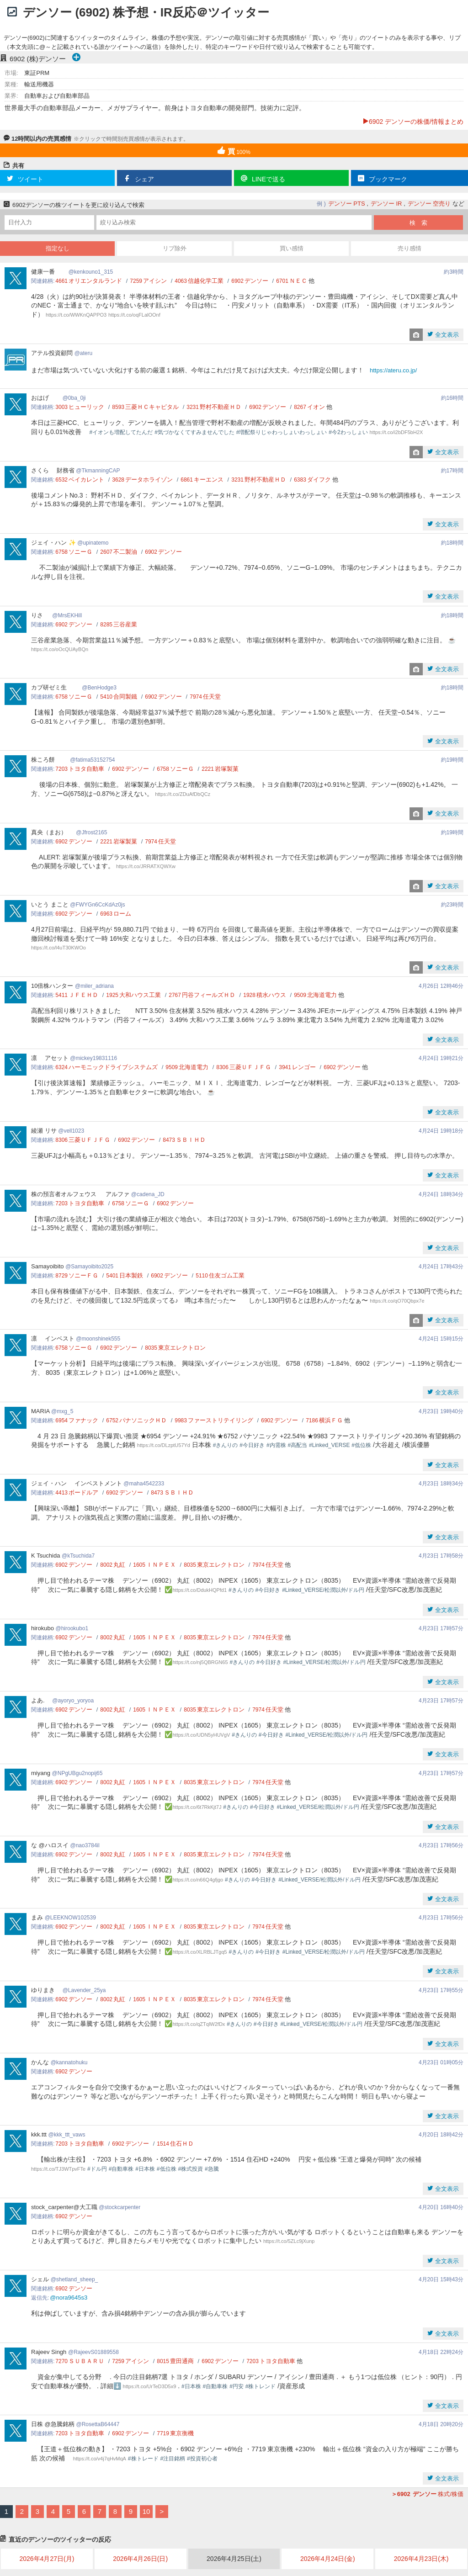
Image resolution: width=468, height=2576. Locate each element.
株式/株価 (427, 2494)
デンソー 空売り (429, 203)
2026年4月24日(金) (327, 2558)
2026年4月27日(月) (46, 2558)
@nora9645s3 (68, 2297)
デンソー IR (386, 203)
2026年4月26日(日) (140, 2558)
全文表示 (446, 334)
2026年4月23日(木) (421, 2558)
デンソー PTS (346, 203)
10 (146, 2511)
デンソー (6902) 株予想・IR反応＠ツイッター (146, 12)
